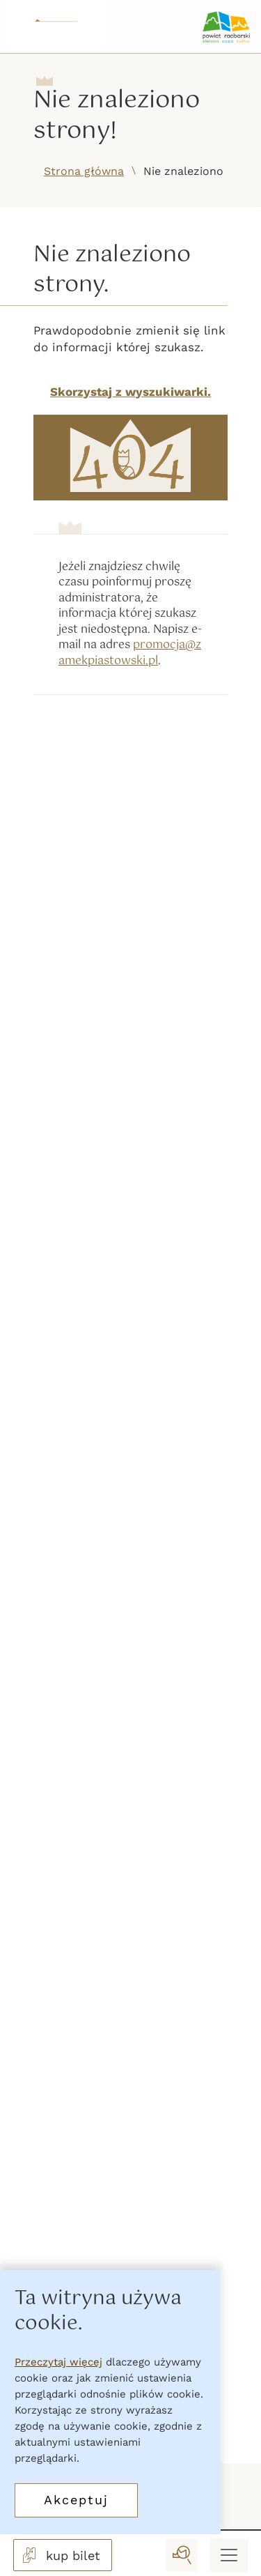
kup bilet (59, 2555)
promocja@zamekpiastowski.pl (129, 653)
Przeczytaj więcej (58, 2362)
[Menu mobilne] (228, 2555)
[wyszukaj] (182, 2555)
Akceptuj (76, 2499)
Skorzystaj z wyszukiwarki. (130, 392)
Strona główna (84, 171)
